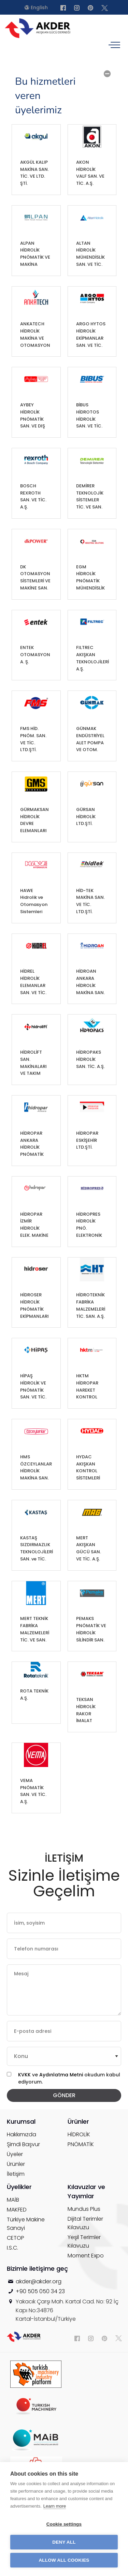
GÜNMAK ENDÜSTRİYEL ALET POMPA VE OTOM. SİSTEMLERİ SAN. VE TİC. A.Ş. (90, 739)
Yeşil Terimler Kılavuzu (84, 2241)
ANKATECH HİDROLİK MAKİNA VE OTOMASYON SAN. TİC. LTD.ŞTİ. (35, 335)
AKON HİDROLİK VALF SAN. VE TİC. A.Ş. (90, 173)
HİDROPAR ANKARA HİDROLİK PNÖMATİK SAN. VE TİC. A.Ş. (33, 1144)
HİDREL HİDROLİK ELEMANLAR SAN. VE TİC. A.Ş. (33, 982)
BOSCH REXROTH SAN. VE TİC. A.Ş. (33, 496)
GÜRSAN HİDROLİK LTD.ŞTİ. (86, 816)
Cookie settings (64, 2524)
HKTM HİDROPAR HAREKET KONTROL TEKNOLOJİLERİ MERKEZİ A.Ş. (92, 1387)
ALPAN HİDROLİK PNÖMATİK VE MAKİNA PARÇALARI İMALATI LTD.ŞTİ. (35, 254)
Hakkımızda (21, 2134)
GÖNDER (64, 2095)
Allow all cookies (64, 2560)
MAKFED (17, 2210)
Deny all (63, 2542)
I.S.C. (12, 2248)
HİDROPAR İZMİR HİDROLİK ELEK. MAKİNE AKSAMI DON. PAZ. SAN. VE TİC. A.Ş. (34, 1225)
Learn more (54, 2506)
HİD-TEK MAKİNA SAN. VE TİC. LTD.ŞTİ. (90, 901)
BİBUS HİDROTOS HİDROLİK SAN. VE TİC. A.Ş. (89, 416)
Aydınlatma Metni (61, 2074)
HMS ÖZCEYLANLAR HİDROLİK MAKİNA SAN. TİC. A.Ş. (36, 1468)
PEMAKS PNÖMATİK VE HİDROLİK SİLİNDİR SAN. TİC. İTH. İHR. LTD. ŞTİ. (91, 1629)
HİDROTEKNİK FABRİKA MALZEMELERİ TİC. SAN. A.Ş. (90, 1305)
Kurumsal (21, 2121)
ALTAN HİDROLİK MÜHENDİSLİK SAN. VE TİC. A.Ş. (90, 254)
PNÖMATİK (81, 2144)
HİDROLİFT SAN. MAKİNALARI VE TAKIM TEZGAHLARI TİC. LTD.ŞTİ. (33, 1063)
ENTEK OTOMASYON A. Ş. (35, 654)
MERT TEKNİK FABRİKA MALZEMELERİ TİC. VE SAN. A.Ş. (34, 1629)
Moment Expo (86, 2255)
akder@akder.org (38, 2281)
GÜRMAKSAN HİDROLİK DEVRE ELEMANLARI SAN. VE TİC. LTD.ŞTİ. (34, 820)
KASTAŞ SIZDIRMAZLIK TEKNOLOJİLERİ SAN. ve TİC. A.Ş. (36, 1549)
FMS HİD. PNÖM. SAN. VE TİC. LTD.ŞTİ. (33, 739)
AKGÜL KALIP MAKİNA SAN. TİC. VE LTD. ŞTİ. (34, 173)
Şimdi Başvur (23, 2144)
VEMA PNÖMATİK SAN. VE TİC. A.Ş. (33, 1791)
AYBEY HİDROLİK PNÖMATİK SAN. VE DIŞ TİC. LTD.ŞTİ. (33, 416)
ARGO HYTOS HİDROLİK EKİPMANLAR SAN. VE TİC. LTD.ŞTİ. (90, 335)
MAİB (13, 2200)
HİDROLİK (79, 2134)
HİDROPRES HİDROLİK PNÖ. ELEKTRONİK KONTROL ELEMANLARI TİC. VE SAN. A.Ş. (89, 1225)
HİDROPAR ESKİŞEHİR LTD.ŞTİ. (87, 1140)
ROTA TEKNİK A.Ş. (34, 1694)
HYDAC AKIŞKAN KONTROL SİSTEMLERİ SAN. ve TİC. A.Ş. (88, 1468)
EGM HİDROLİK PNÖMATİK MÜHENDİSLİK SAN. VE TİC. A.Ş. (90, 578)
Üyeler (15, 2154)
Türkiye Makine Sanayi (26, 2224)
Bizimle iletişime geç (37, 2268)
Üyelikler (19, 2187)
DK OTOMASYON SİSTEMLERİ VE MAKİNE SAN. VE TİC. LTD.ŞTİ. (35, 578)
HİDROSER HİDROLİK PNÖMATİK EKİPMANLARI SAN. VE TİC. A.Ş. (34, 1306)
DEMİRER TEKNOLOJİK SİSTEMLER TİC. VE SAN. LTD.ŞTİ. (89, 497)
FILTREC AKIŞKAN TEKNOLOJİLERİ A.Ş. (92, 658)
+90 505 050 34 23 (40, 2291)
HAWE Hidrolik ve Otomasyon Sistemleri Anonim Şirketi (33, 901)
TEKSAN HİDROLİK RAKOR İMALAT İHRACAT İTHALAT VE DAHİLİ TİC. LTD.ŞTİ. (88, 1710)
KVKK (24, 2074)
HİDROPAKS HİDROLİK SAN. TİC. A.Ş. (90, 1059)
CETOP (15, 2238)
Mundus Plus (84, 2209)
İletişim (16, 2174)
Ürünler (16, 2164)
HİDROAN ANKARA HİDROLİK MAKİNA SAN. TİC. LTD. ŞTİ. (90, 982)
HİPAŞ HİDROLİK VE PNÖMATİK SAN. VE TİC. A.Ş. (33, 1387)
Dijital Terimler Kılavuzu (85, 2223)
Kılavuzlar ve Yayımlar (86, 2191)
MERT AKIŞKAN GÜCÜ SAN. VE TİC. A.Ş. (88, 1548)
